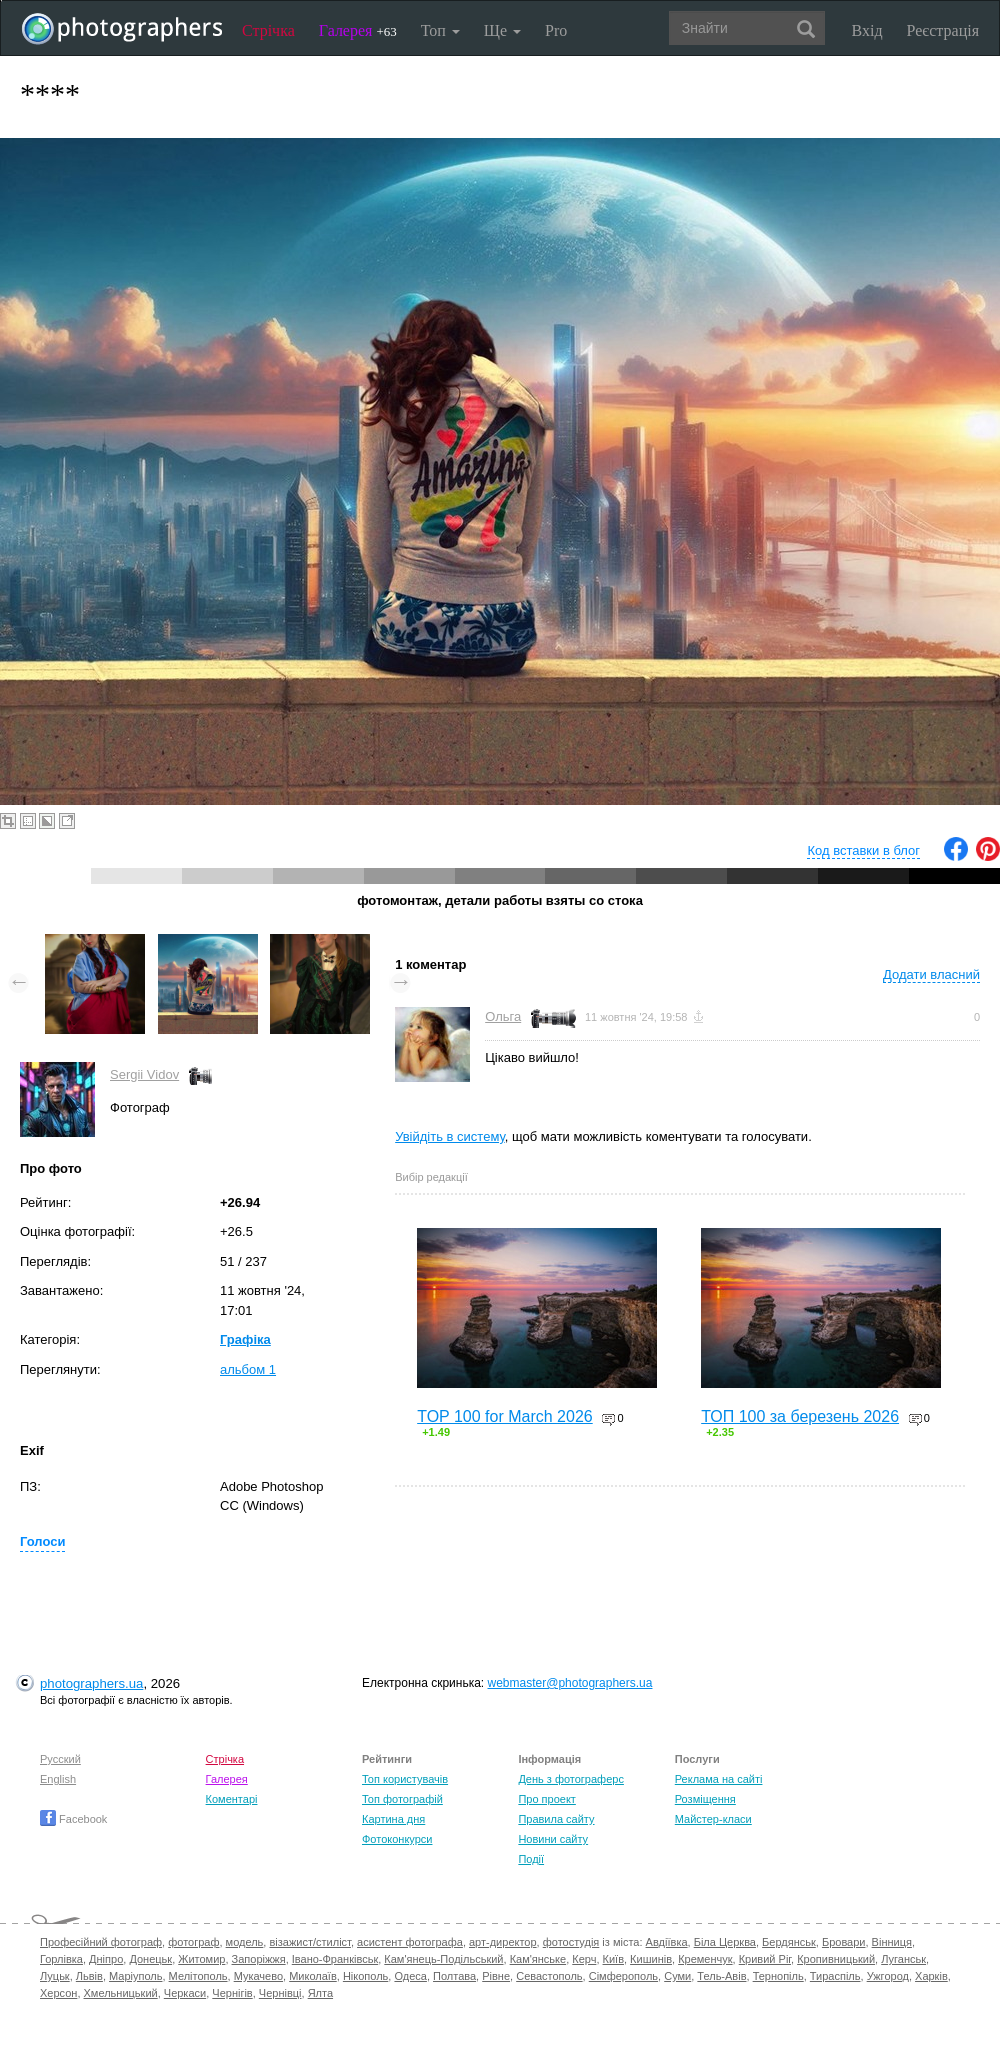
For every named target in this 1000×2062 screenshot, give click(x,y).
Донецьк (150, 1959)
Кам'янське (538, 1959)
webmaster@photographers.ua (570, 1683)
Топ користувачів (405, 1779)
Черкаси (185, 1993)
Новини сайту (553, 1839)
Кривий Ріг (765, 1959)
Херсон (58, 1993)
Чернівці (280, 1993)
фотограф (193, 1942)
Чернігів (232, 1993)
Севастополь (549, 1976)
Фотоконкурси (397, 1839)
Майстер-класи (713, 1819)
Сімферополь (623, 1976)
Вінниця (892, 1942)
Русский (60, 1759)
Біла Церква (725, 1942)
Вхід (867, 30)
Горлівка (61, 1959)
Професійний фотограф (101, 1942)
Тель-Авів (721, 1976)
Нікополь (365, 1976)
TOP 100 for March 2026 (505, 1416)
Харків (931, 1976)
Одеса (410, 1976)
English (58, 1779)
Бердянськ (789, 1942)
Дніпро (106, 1959)
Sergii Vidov (144, 1074)
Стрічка (268, 30)
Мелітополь (198, 1976)
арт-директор (503, 1942)
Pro (556, 30)
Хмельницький (121, 1993)
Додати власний (931, 974)
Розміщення (705, 1799)
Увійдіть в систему (450, 1136)
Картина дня (393, 1819)
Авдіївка (667, 1942)
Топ (440, 30)
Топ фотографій (402, 1799)
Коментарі (232, 1799)
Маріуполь (135, 1976)
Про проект (546, 1799)
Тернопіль (778, 1976)
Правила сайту (556, 1819)
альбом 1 (248, 1369)
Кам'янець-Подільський (443, 1959)
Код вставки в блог (863, 850)
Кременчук (705, 1959)
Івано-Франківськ (335, 1959)
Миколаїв (313, 1976)
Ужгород (888, 1976)
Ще (502, 30)
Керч (584, 1959)
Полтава (454, 1976)
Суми (677, 1976)
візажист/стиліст (309, 1942)
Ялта (320, 1993)
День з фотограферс (571, 1779)
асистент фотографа (410, 1942)
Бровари (844, 1942)
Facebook (73, 1819)
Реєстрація (943, 30)
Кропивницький (836, 1959)
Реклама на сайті (719, 1779)
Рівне (496, 1976)
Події (531, 1859)
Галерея (358, 30)
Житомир (201, 1959)
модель (245, 1942)
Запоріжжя (259, 1959)
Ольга (503, 1016)
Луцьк (55, 1976)
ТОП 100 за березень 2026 (800, 1416)
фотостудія (571, 1942)
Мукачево (258, 1976)
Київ (613, 1959)
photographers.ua (91, 1683)
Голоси (42, 1541)
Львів (89, 1976)
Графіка (245, 1339)
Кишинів (651, 1959)
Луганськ (903, 1959)
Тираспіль (835, 1976)
